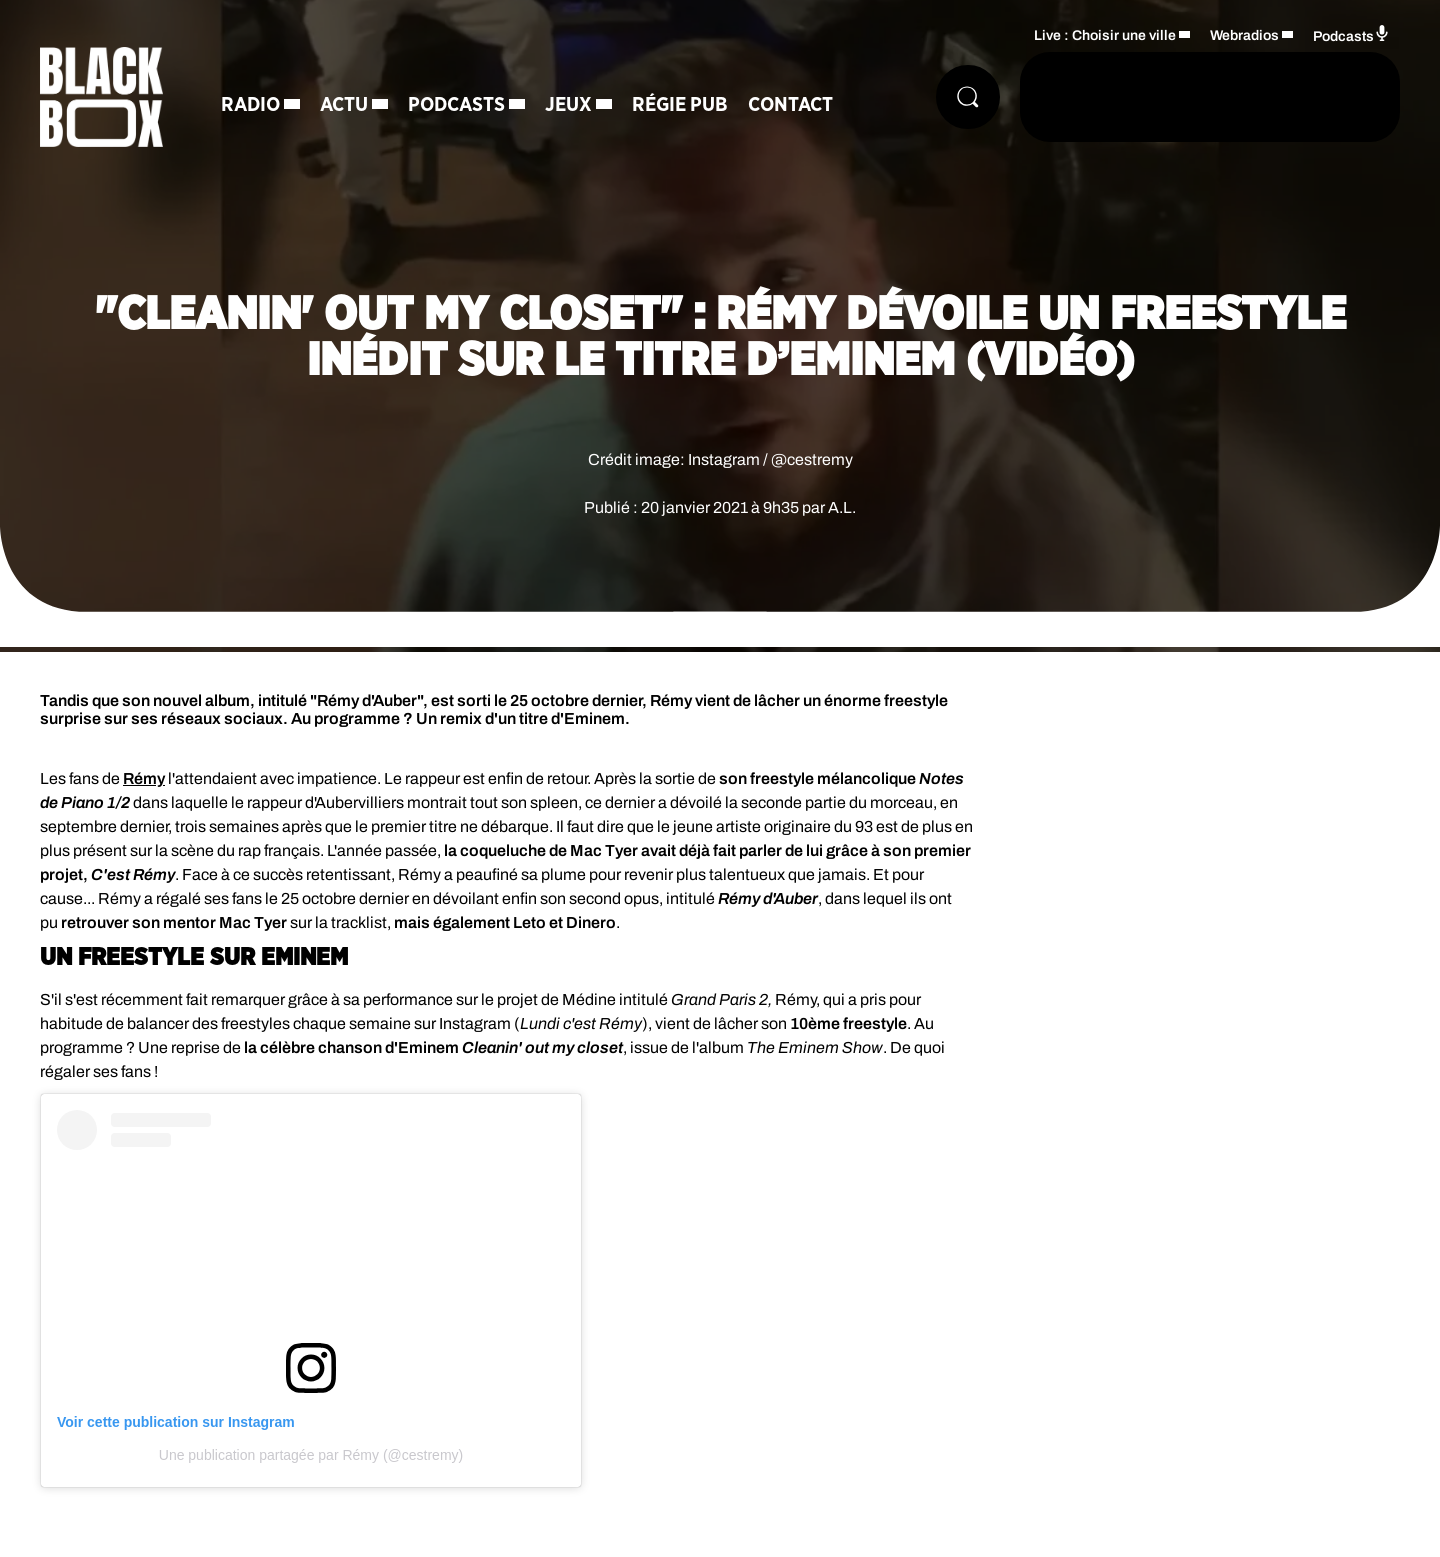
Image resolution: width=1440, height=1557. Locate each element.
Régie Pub (680, 105)
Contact (790, 105)
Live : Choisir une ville (1105, 35)
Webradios (1244, 35)
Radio (250, 105)
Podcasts (456, 105)
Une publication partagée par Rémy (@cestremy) (311, 1455)
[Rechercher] (968, 97)
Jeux (568, 105)
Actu (344, 105)
